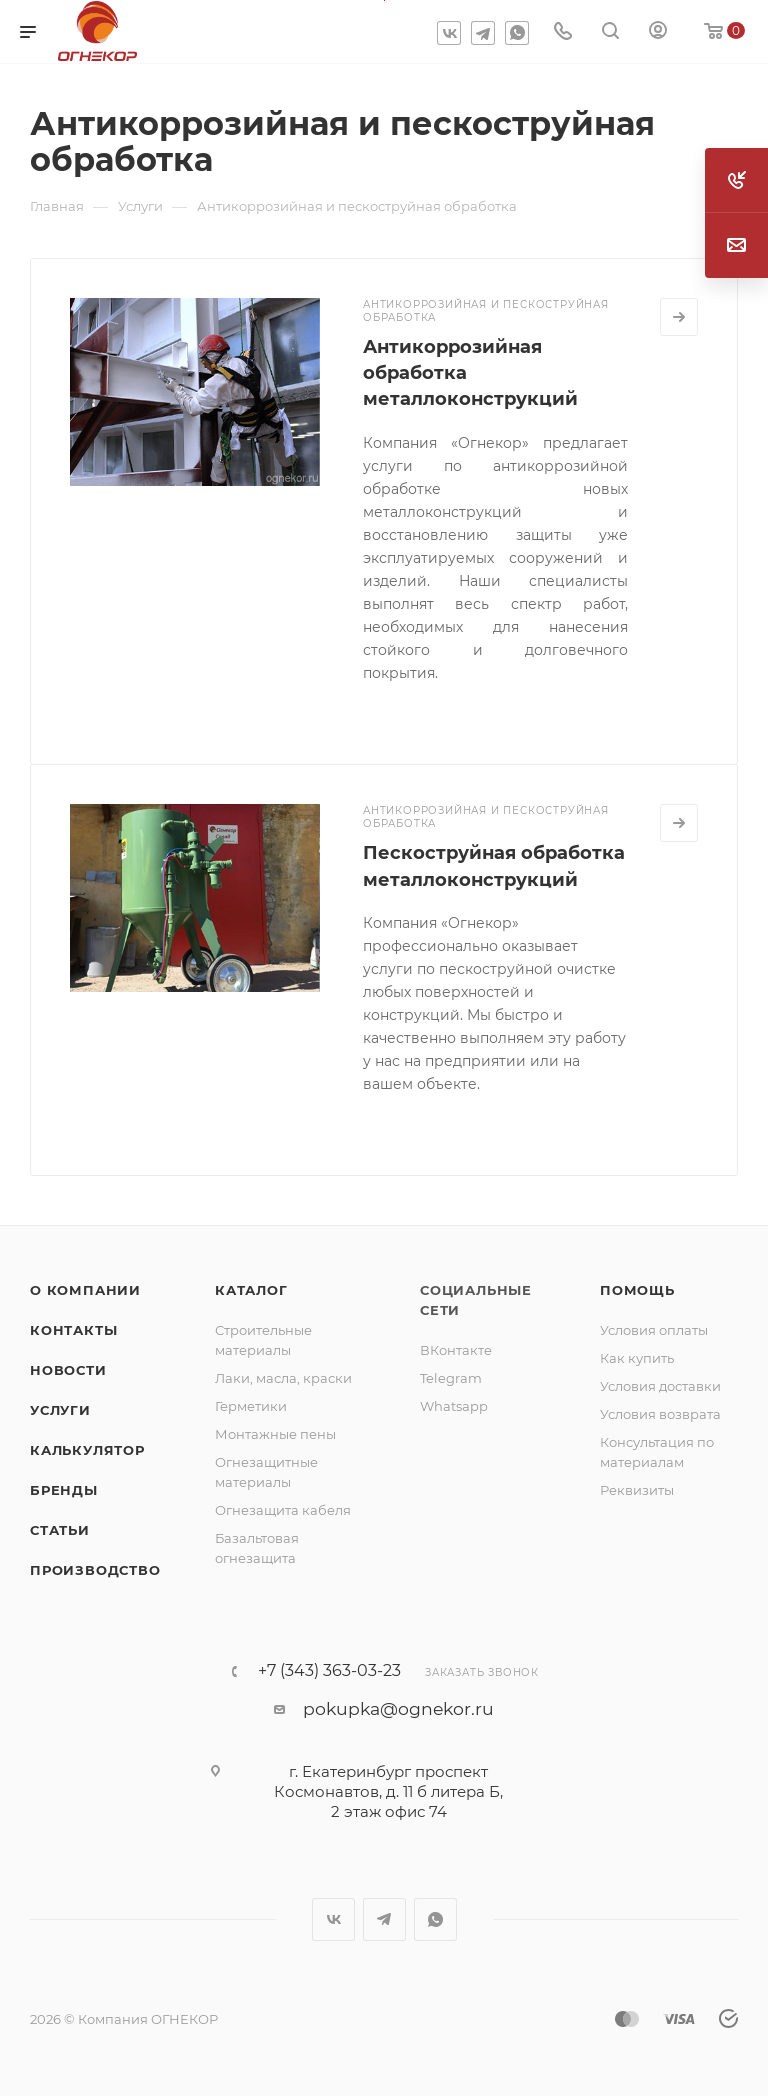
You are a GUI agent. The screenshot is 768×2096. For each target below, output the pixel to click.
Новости (68, 1370)
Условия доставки (660, 1386)
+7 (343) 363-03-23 (329, 1671)
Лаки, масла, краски (283, 1378)
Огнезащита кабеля (283, 1510)
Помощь (637, 1290)
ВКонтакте (456, 1350)
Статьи (60, 1530)
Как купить (637, 1358)
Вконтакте (449, 33)
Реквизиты (637, 1490)
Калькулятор (87, 1450)
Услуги (60, 1410)
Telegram (483, 33)
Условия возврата (660, 1414)
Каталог (251, 1290)
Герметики (251, 1406)
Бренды (64, 1490)
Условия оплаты (654, 1330)
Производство (95, 1570)
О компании (85, 1290)
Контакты (73, 1330)
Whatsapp (454, 1406)
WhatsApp (517, 33)
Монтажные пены (275, 1434)
